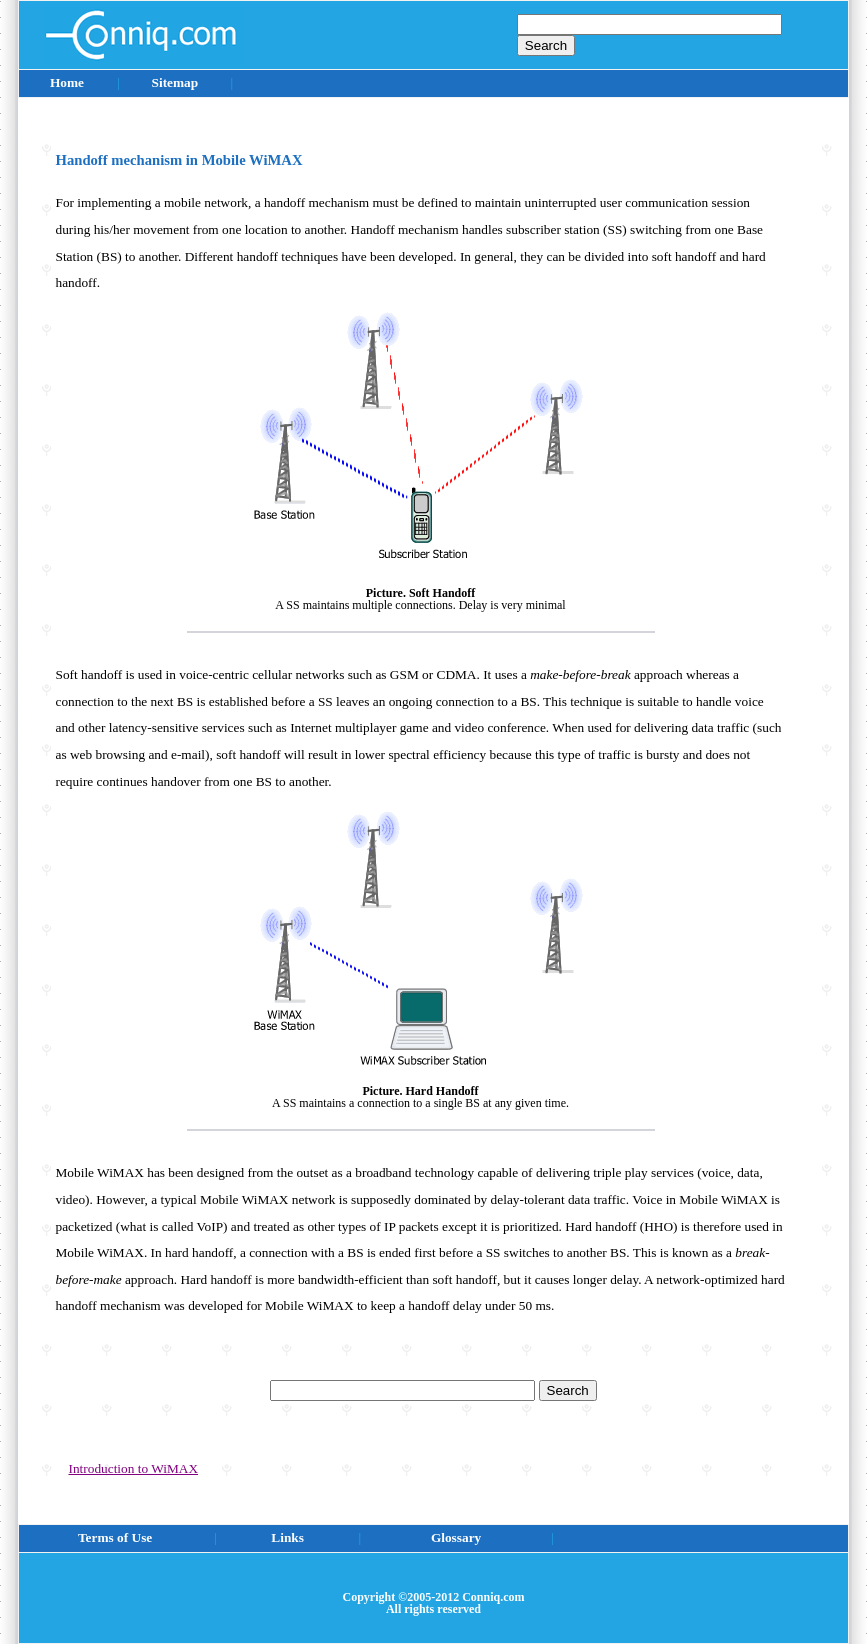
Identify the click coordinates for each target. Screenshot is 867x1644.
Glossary (456, 1537)
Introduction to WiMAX (134, 1468)
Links (287, 1537)
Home (67, 82)
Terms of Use (115, 1537)
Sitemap (175, 82)
